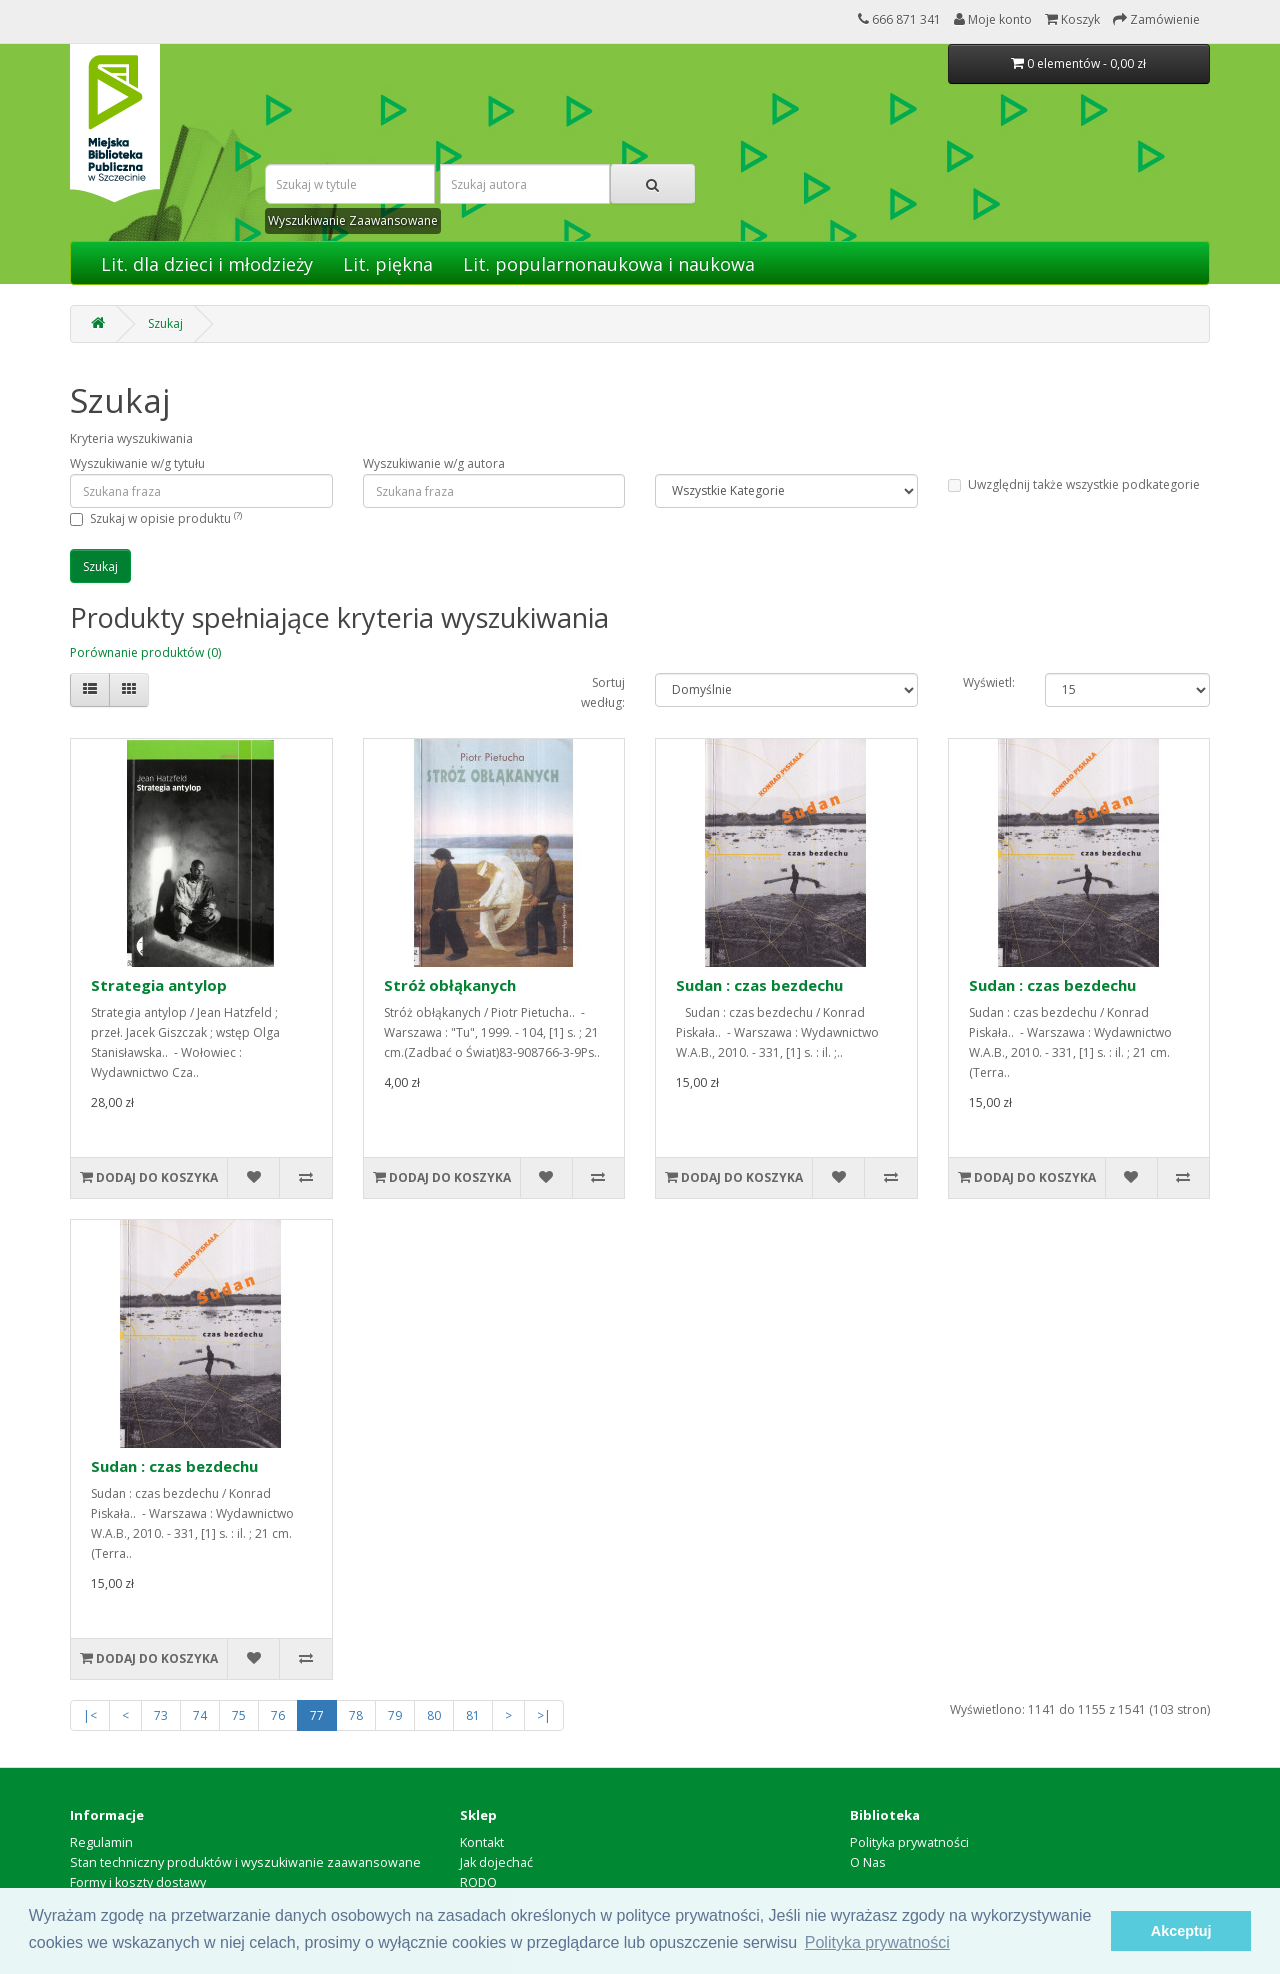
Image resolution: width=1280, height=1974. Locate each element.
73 (161, 1715)
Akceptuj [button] (1181, 1931)
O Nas (868, 1862)
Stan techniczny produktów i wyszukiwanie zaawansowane (245, 1862)
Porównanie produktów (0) (145, 652)
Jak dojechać (496, 1862)
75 (239, 1715)
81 (473, 1715)
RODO (478, 1882)
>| (544, 1715)
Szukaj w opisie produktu (166, 518)
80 (434, 1715)
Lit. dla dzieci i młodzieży (207, 264)
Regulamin (101, 1842)
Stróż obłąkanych (450, 985)
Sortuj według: (603, 692)
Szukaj (165, 323)
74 (200, 1715)
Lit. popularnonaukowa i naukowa (609, 264)
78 (356, 1715)
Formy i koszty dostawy (138, 1882)
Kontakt (482, 1842)
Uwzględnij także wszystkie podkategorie (1074, 484)
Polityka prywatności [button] (877, 1942)
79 (395, 1715)
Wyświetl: (989, 682)
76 (278, 1715)
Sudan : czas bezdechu (759, 985)
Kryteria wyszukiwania (131, 438)
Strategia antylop (159, 985)
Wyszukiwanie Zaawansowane (353, 220)
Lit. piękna (388, 264)
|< (90, 1715)
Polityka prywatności (909, 1842)
